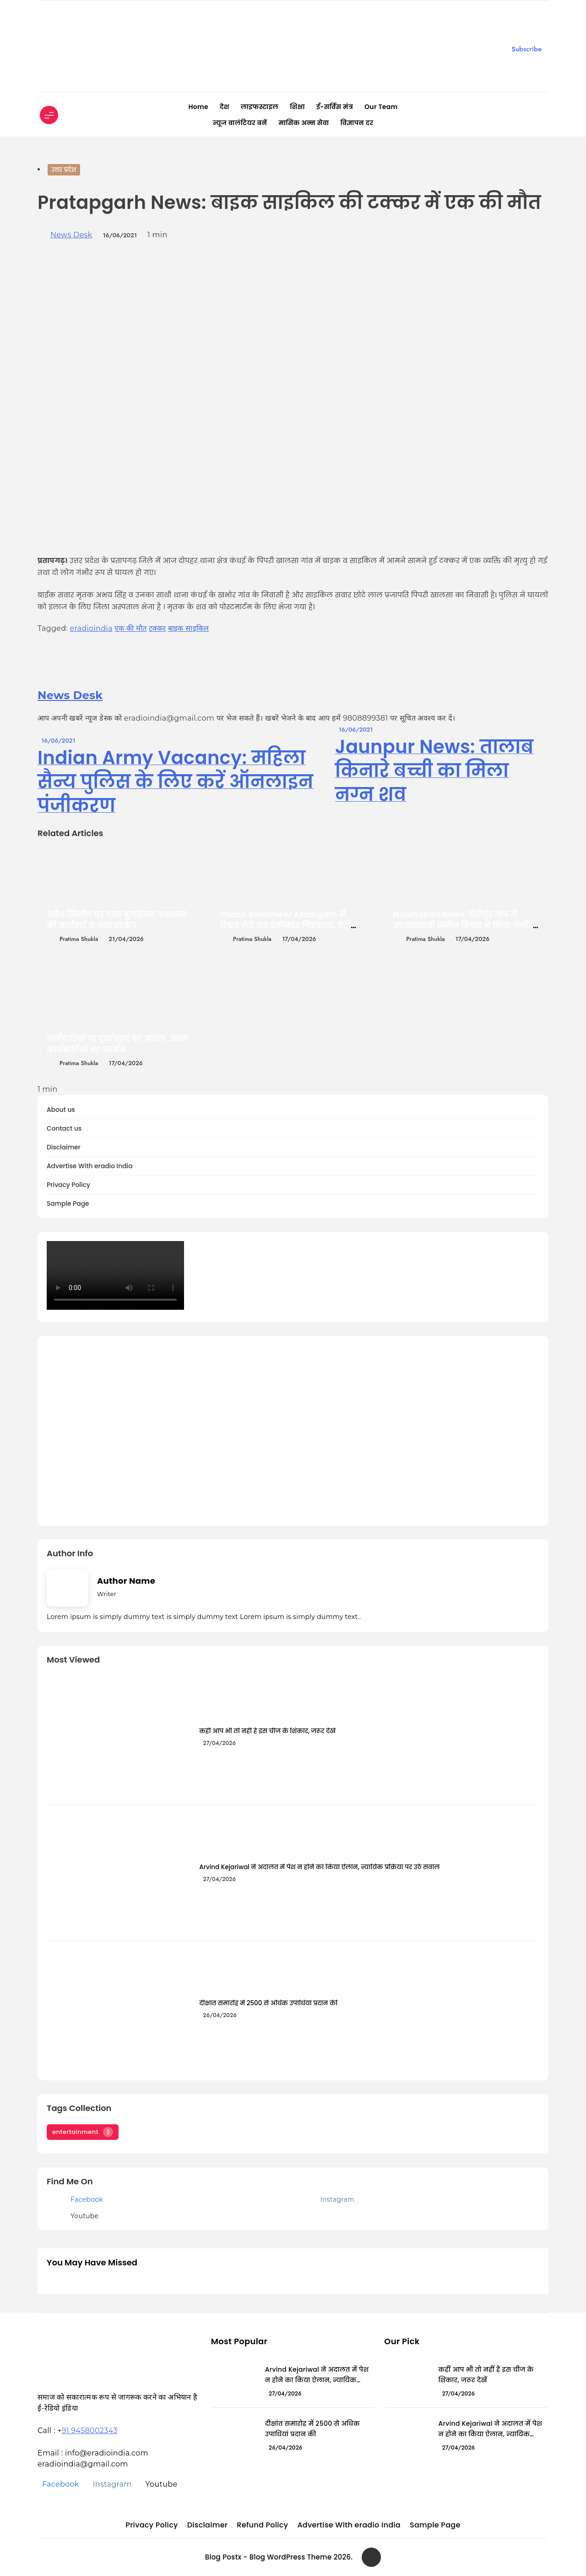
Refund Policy (262, 2525)
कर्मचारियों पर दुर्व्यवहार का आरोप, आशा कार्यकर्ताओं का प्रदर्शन (117, 1044)
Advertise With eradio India (90, 1166)
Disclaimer (64, 1147)
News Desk (71, 234)
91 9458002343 (90, 2430)
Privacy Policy (68, 1185)
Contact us (64, 1128)
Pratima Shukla (79, 939)
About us (61, 1109)
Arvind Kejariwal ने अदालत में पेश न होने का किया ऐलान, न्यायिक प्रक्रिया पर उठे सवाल (319, 1867)
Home (198, 106)
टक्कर (157, 628)
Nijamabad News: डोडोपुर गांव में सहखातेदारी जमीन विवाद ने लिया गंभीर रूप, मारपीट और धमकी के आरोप (463, 925)
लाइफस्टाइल (259, 106)
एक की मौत (130, 628)
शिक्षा (297, 106)
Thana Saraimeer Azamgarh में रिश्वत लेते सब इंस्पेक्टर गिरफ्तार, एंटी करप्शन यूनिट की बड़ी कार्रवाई (285, 925)
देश (224, 106)
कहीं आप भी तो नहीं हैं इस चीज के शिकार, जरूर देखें (267, 1731)
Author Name (126, 1580)
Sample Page (68, 1203)
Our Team (381, 106)
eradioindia (91, 628)
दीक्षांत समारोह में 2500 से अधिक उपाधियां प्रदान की (268, 2003)
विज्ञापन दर (356, 122)
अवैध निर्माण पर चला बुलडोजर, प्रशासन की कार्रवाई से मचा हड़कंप (117, 920)
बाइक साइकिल (188, 628)
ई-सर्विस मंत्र (334, 106)
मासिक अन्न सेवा (303, 122)
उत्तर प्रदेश (63, 169)
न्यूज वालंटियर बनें (240, 122)
